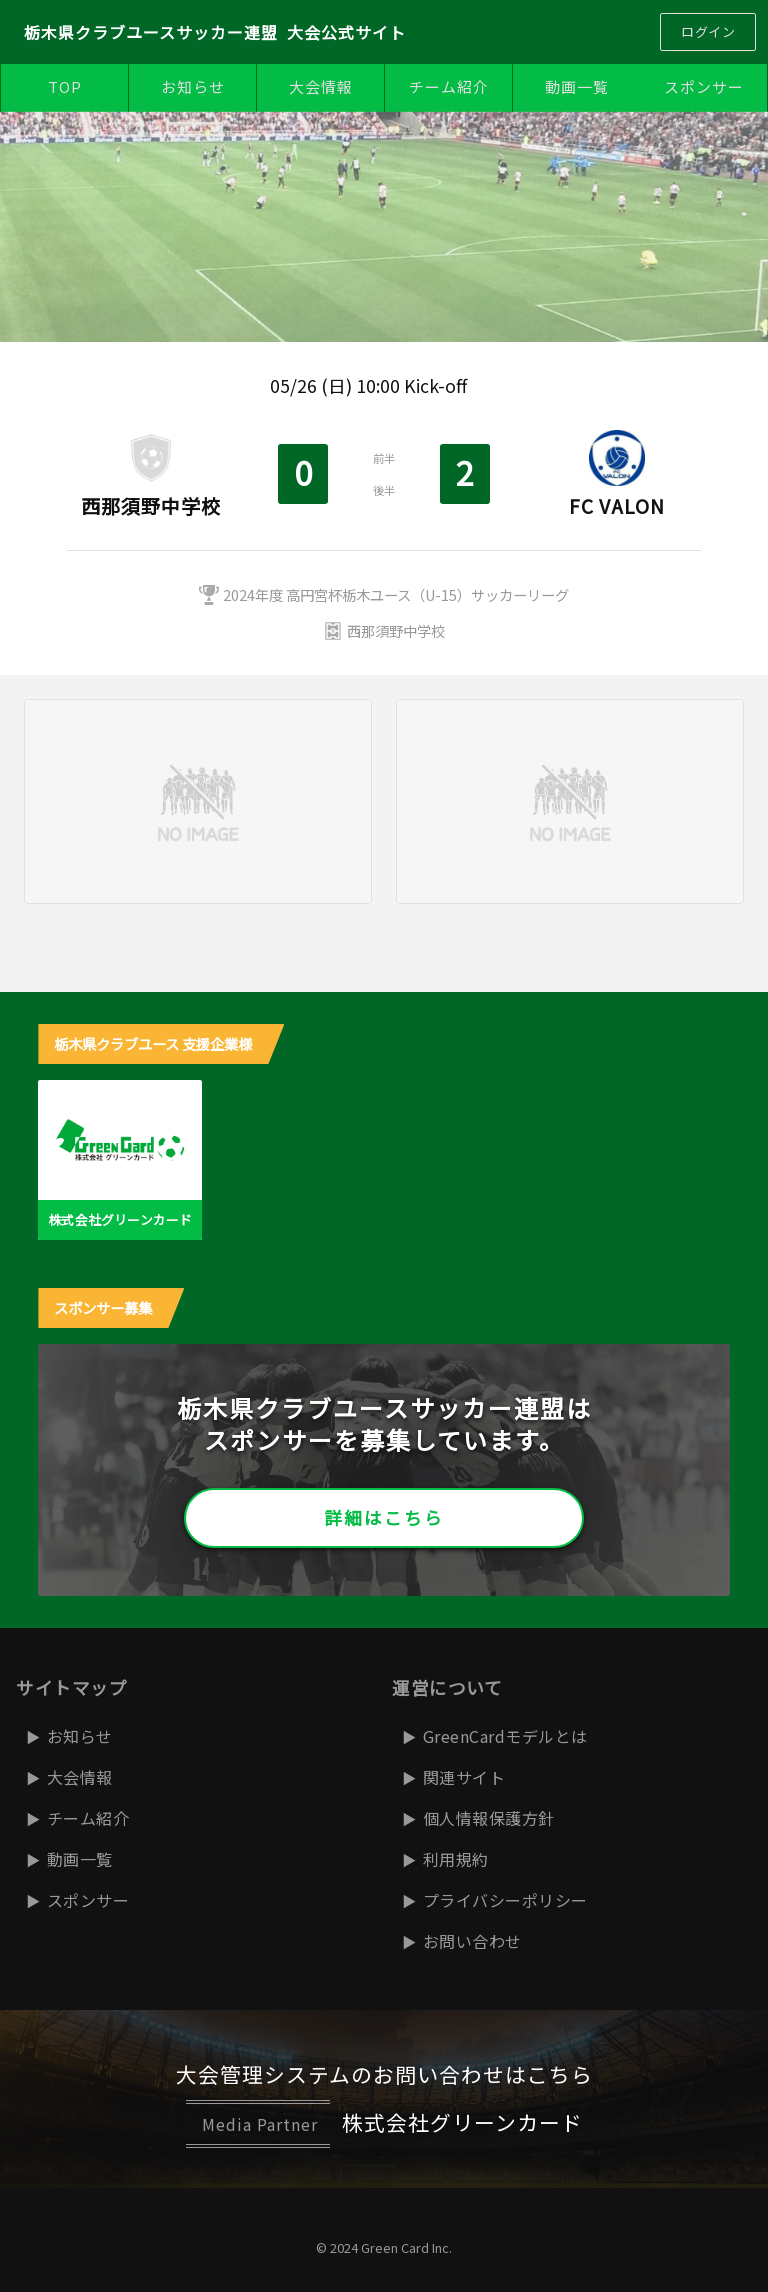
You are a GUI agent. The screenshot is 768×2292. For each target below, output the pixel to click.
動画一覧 (577, 86)
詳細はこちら (384, 1517)
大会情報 (321, 86)
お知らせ (193, 86)
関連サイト (464, 1777)
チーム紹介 (449, 86)
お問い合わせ (472, 1941)
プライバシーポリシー (505, 1900)
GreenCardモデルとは (505, 1736)
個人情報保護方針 (489, 1818)
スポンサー (704, 86)
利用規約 (456, 1859)
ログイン (708, 31)
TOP (65, 86)
